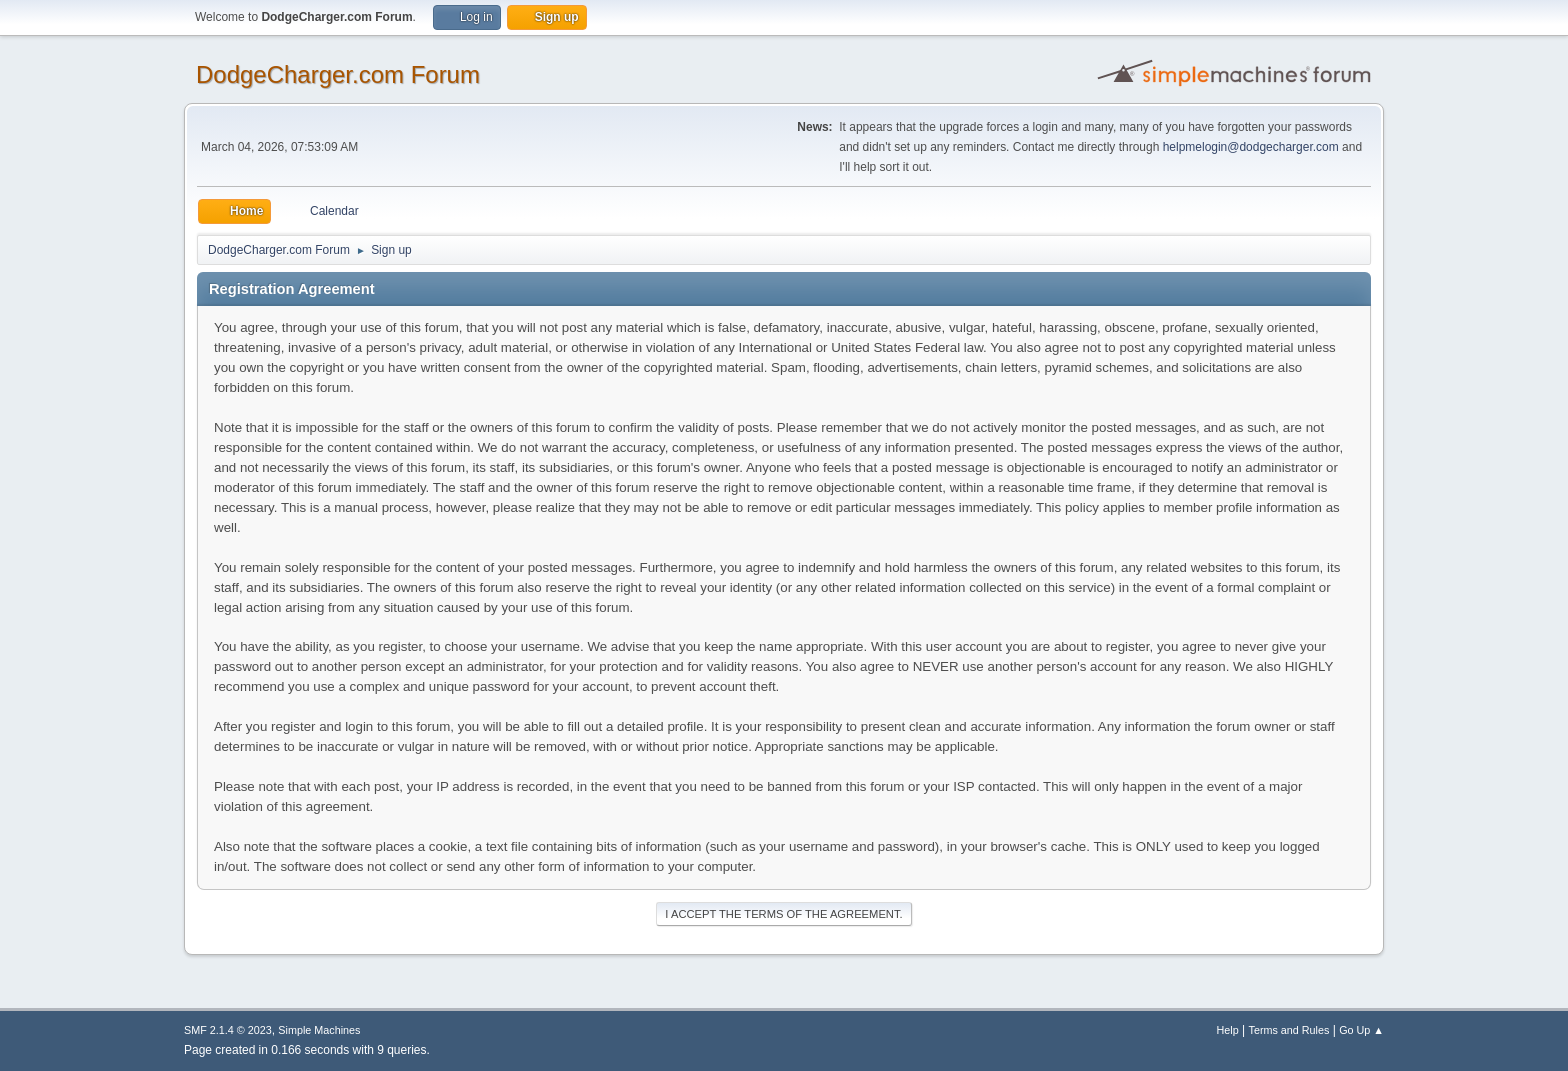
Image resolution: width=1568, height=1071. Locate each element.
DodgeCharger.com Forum (338, 74)
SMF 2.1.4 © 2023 (228, 1030)
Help (1228, 1030)
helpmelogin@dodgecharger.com (1251, 147)
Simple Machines (319, 1030)
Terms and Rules (1289, 1030)
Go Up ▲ (1361, 1030)
